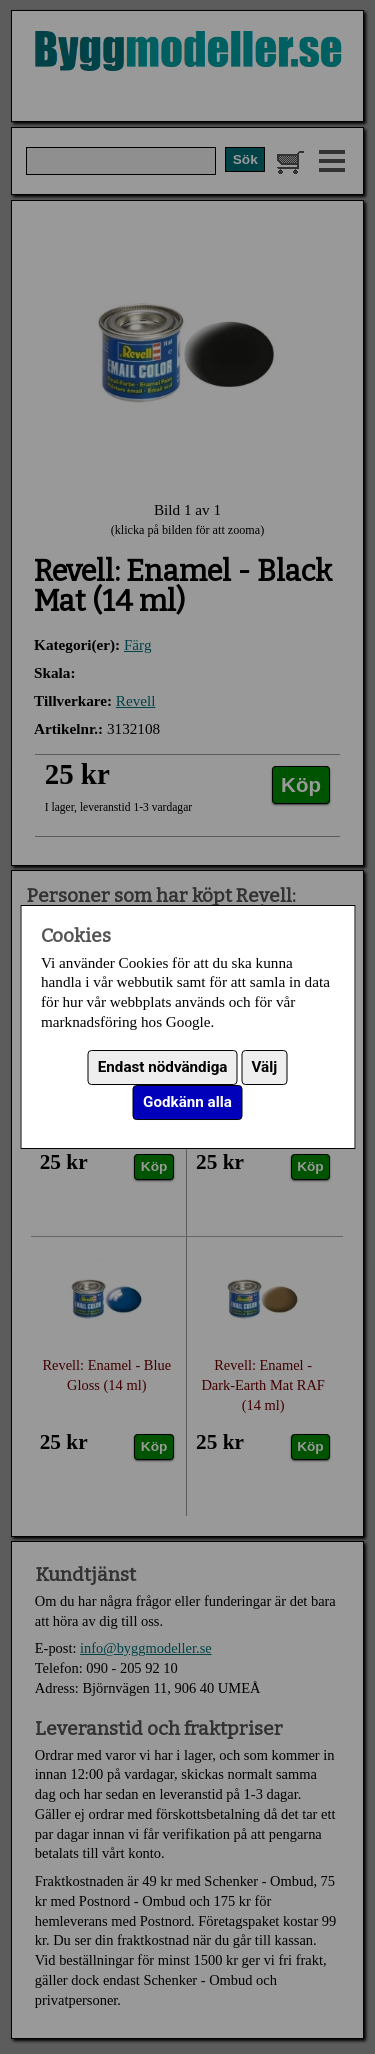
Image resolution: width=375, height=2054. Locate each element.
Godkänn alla (187, 1102)
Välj (265, 1067)
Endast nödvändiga (163, 1067)
